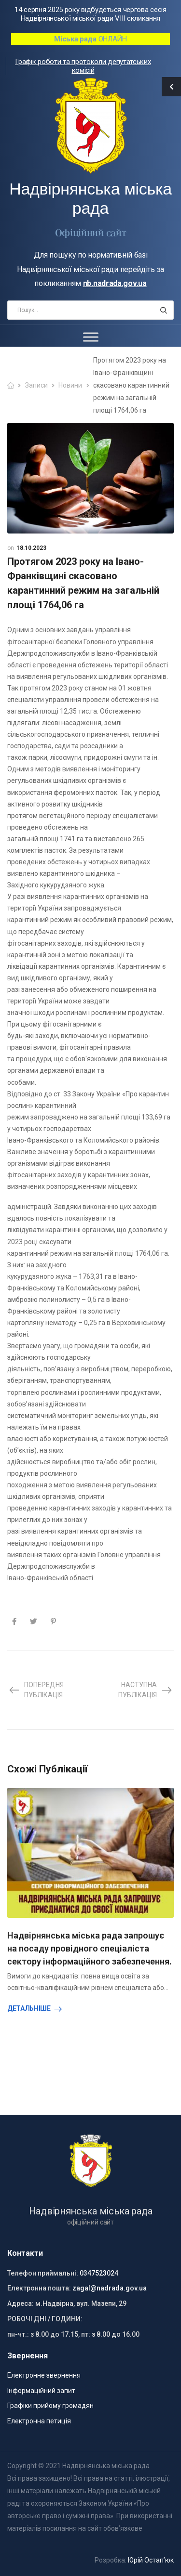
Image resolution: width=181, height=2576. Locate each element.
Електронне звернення (44, 2375)
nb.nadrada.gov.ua (115, 283)
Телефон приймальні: (42, 2273)
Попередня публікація (36, 1690)
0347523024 (99, 2273)
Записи (36, 385)
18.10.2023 (31, 548)
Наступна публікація (145, 1690)
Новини (70, 385)
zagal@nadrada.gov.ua (109, 2288)
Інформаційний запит (41, 2390)
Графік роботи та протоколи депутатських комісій (83, 66)
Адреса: (20, 2303)
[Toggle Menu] (90, 337)
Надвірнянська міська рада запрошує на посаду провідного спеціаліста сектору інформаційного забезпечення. (89, 1948)
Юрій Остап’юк (151, 2560)
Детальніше (29, 2008)
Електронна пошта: (39, 2288)
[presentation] (9, 2033)
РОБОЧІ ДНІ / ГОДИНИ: (45, 2319)
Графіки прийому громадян (50, 2405)
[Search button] (163, 310)
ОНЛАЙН (90, 39)
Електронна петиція (39, 2421)
